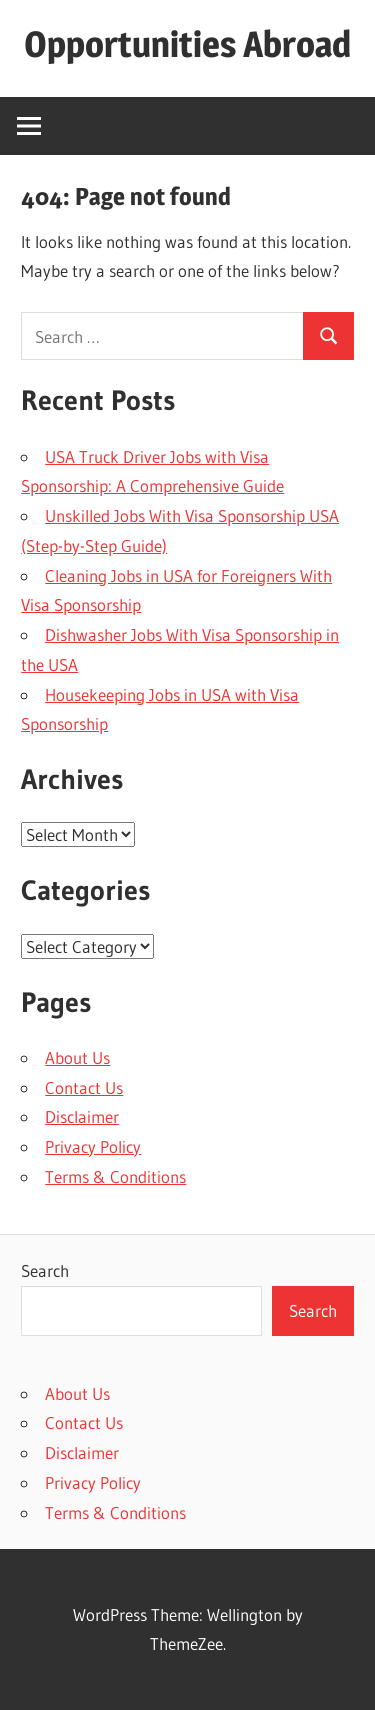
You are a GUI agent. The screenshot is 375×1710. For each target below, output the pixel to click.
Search (45, 1270)
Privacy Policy (93, 1146)
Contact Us (84, 1087)
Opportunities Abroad (187, 44)
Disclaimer (82, 1116)
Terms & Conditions (115, 1176)
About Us (77, 1057)
